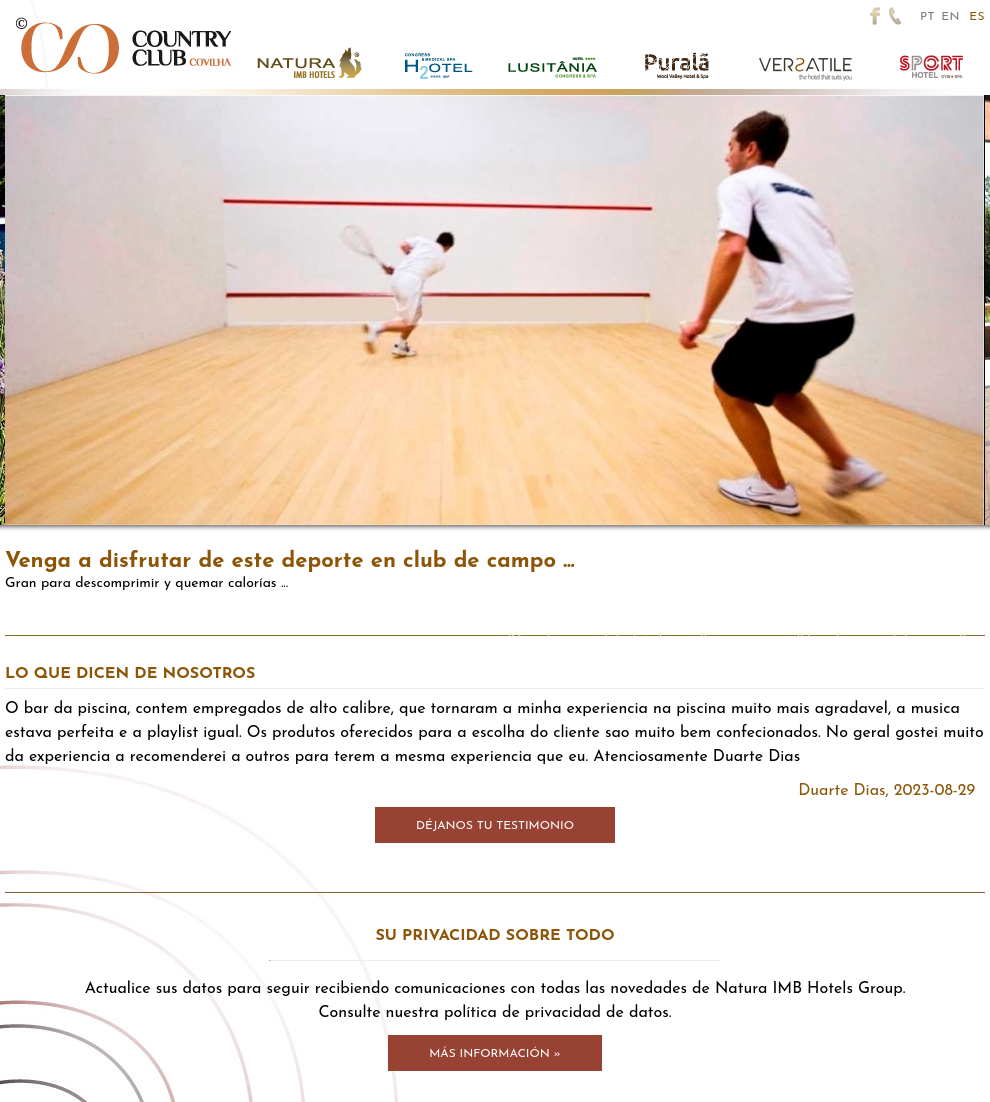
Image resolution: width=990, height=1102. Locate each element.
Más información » (495, 1054)
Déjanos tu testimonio (495, 826)
